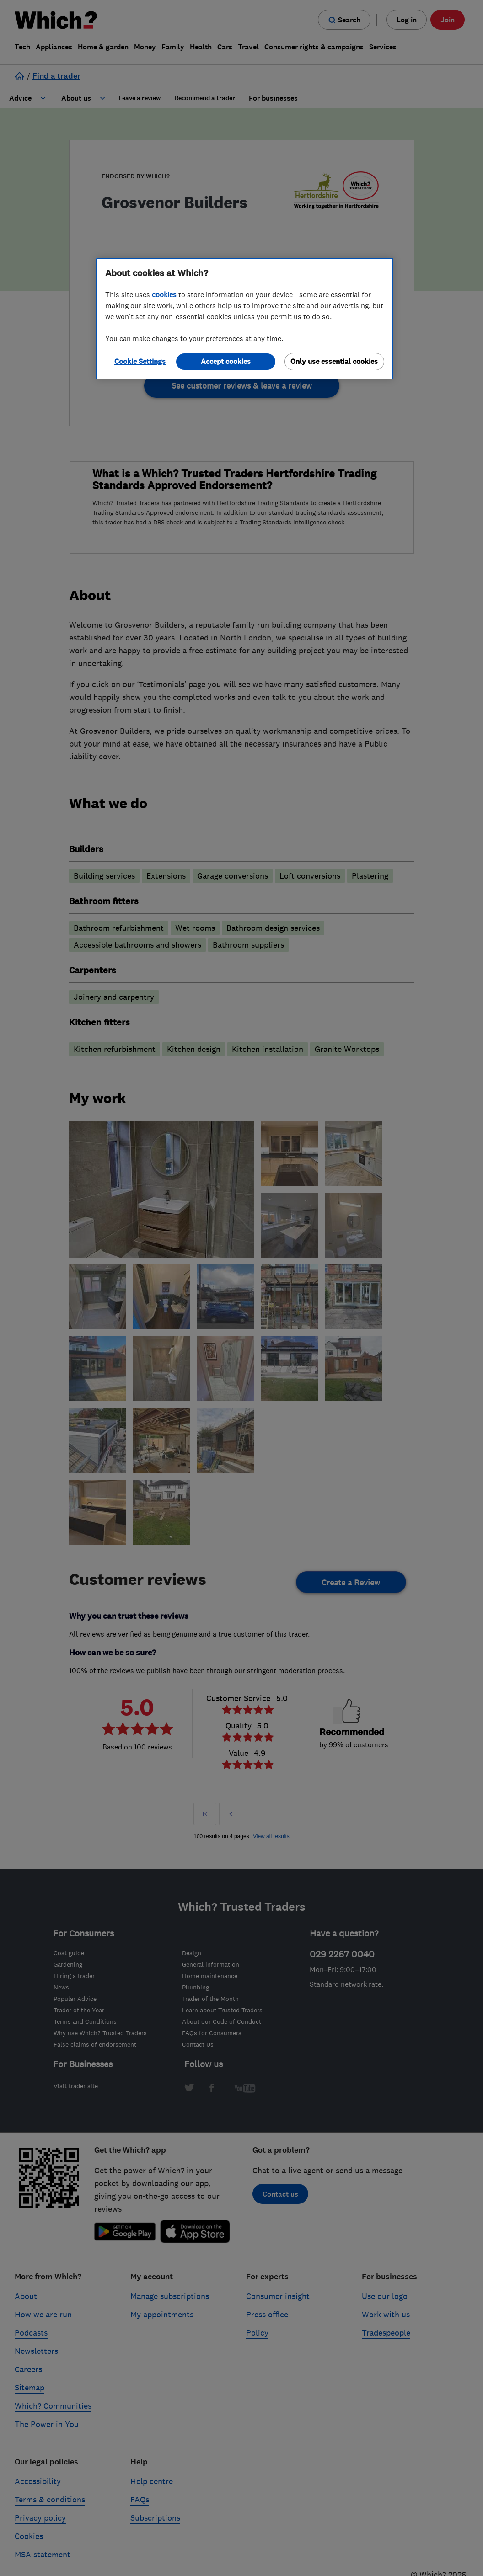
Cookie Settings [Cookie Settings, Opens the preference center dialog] (140, 361)
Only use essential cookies (334, 361)
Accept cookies (226, 361)
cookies (164, 294)
